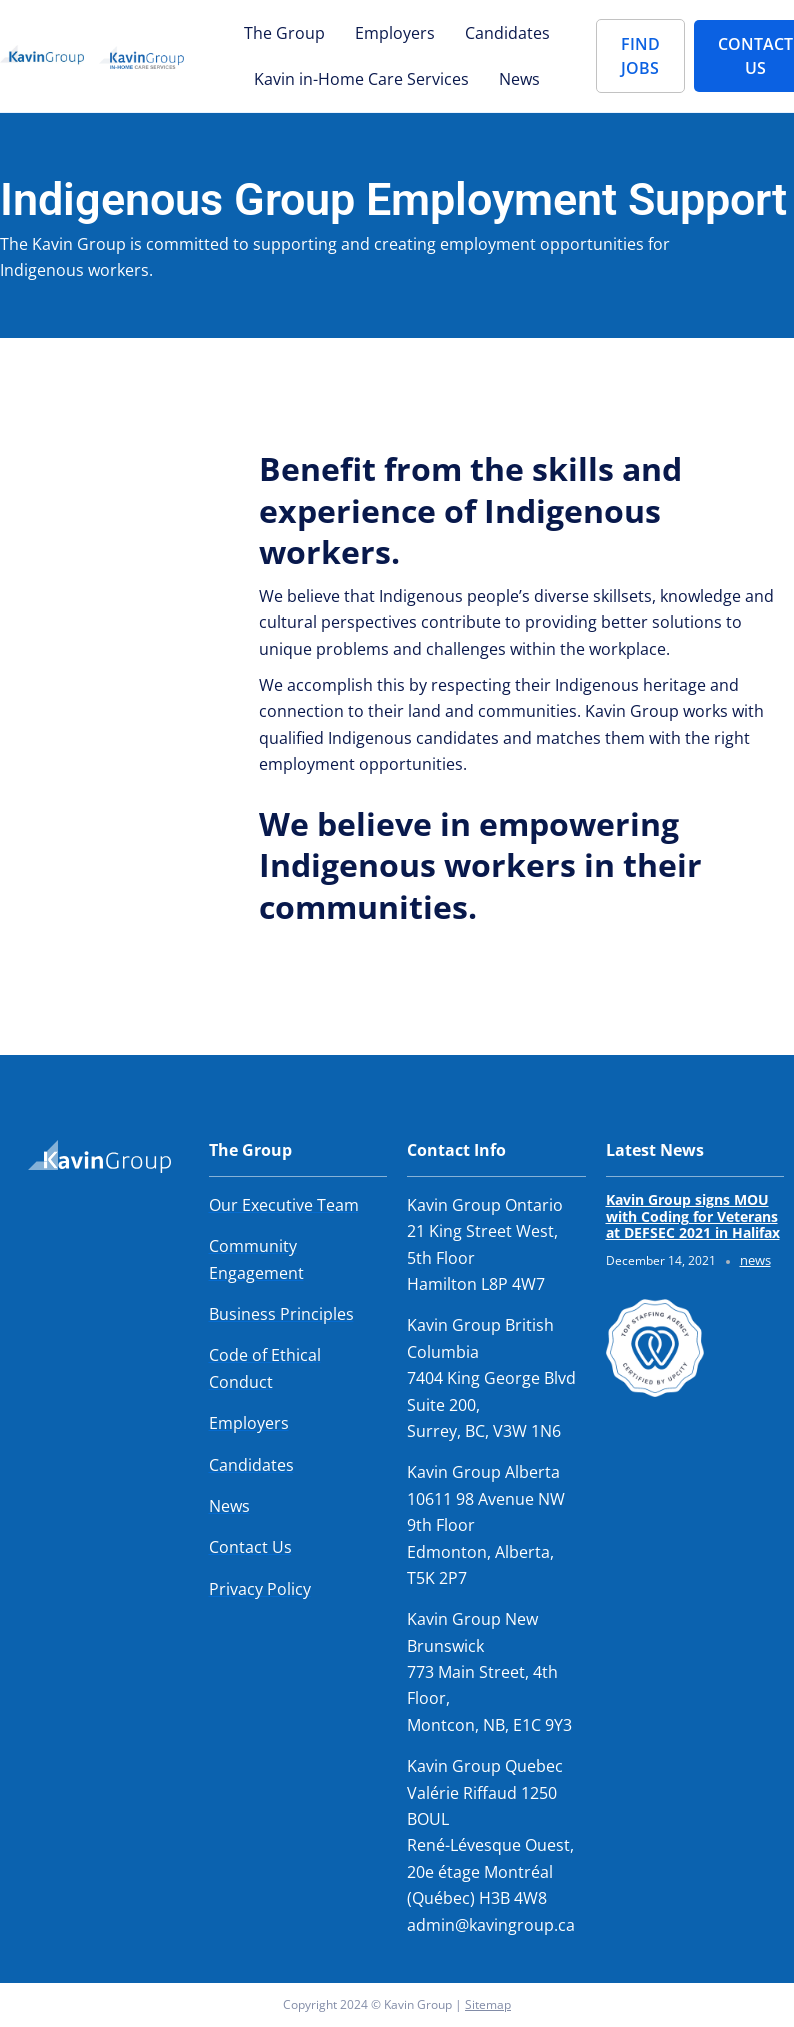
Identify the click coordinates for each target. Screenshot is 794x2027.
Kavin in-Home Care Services (361, 79)
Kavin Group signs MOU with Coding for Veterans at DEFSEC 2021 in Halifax (693, 1216)
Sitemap (488, 2004)
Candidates (507, 33)
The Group (284, 33)
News (519, 79)
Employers (395, 33)
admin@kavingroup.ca (491, 1925)
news (755, 1260)
